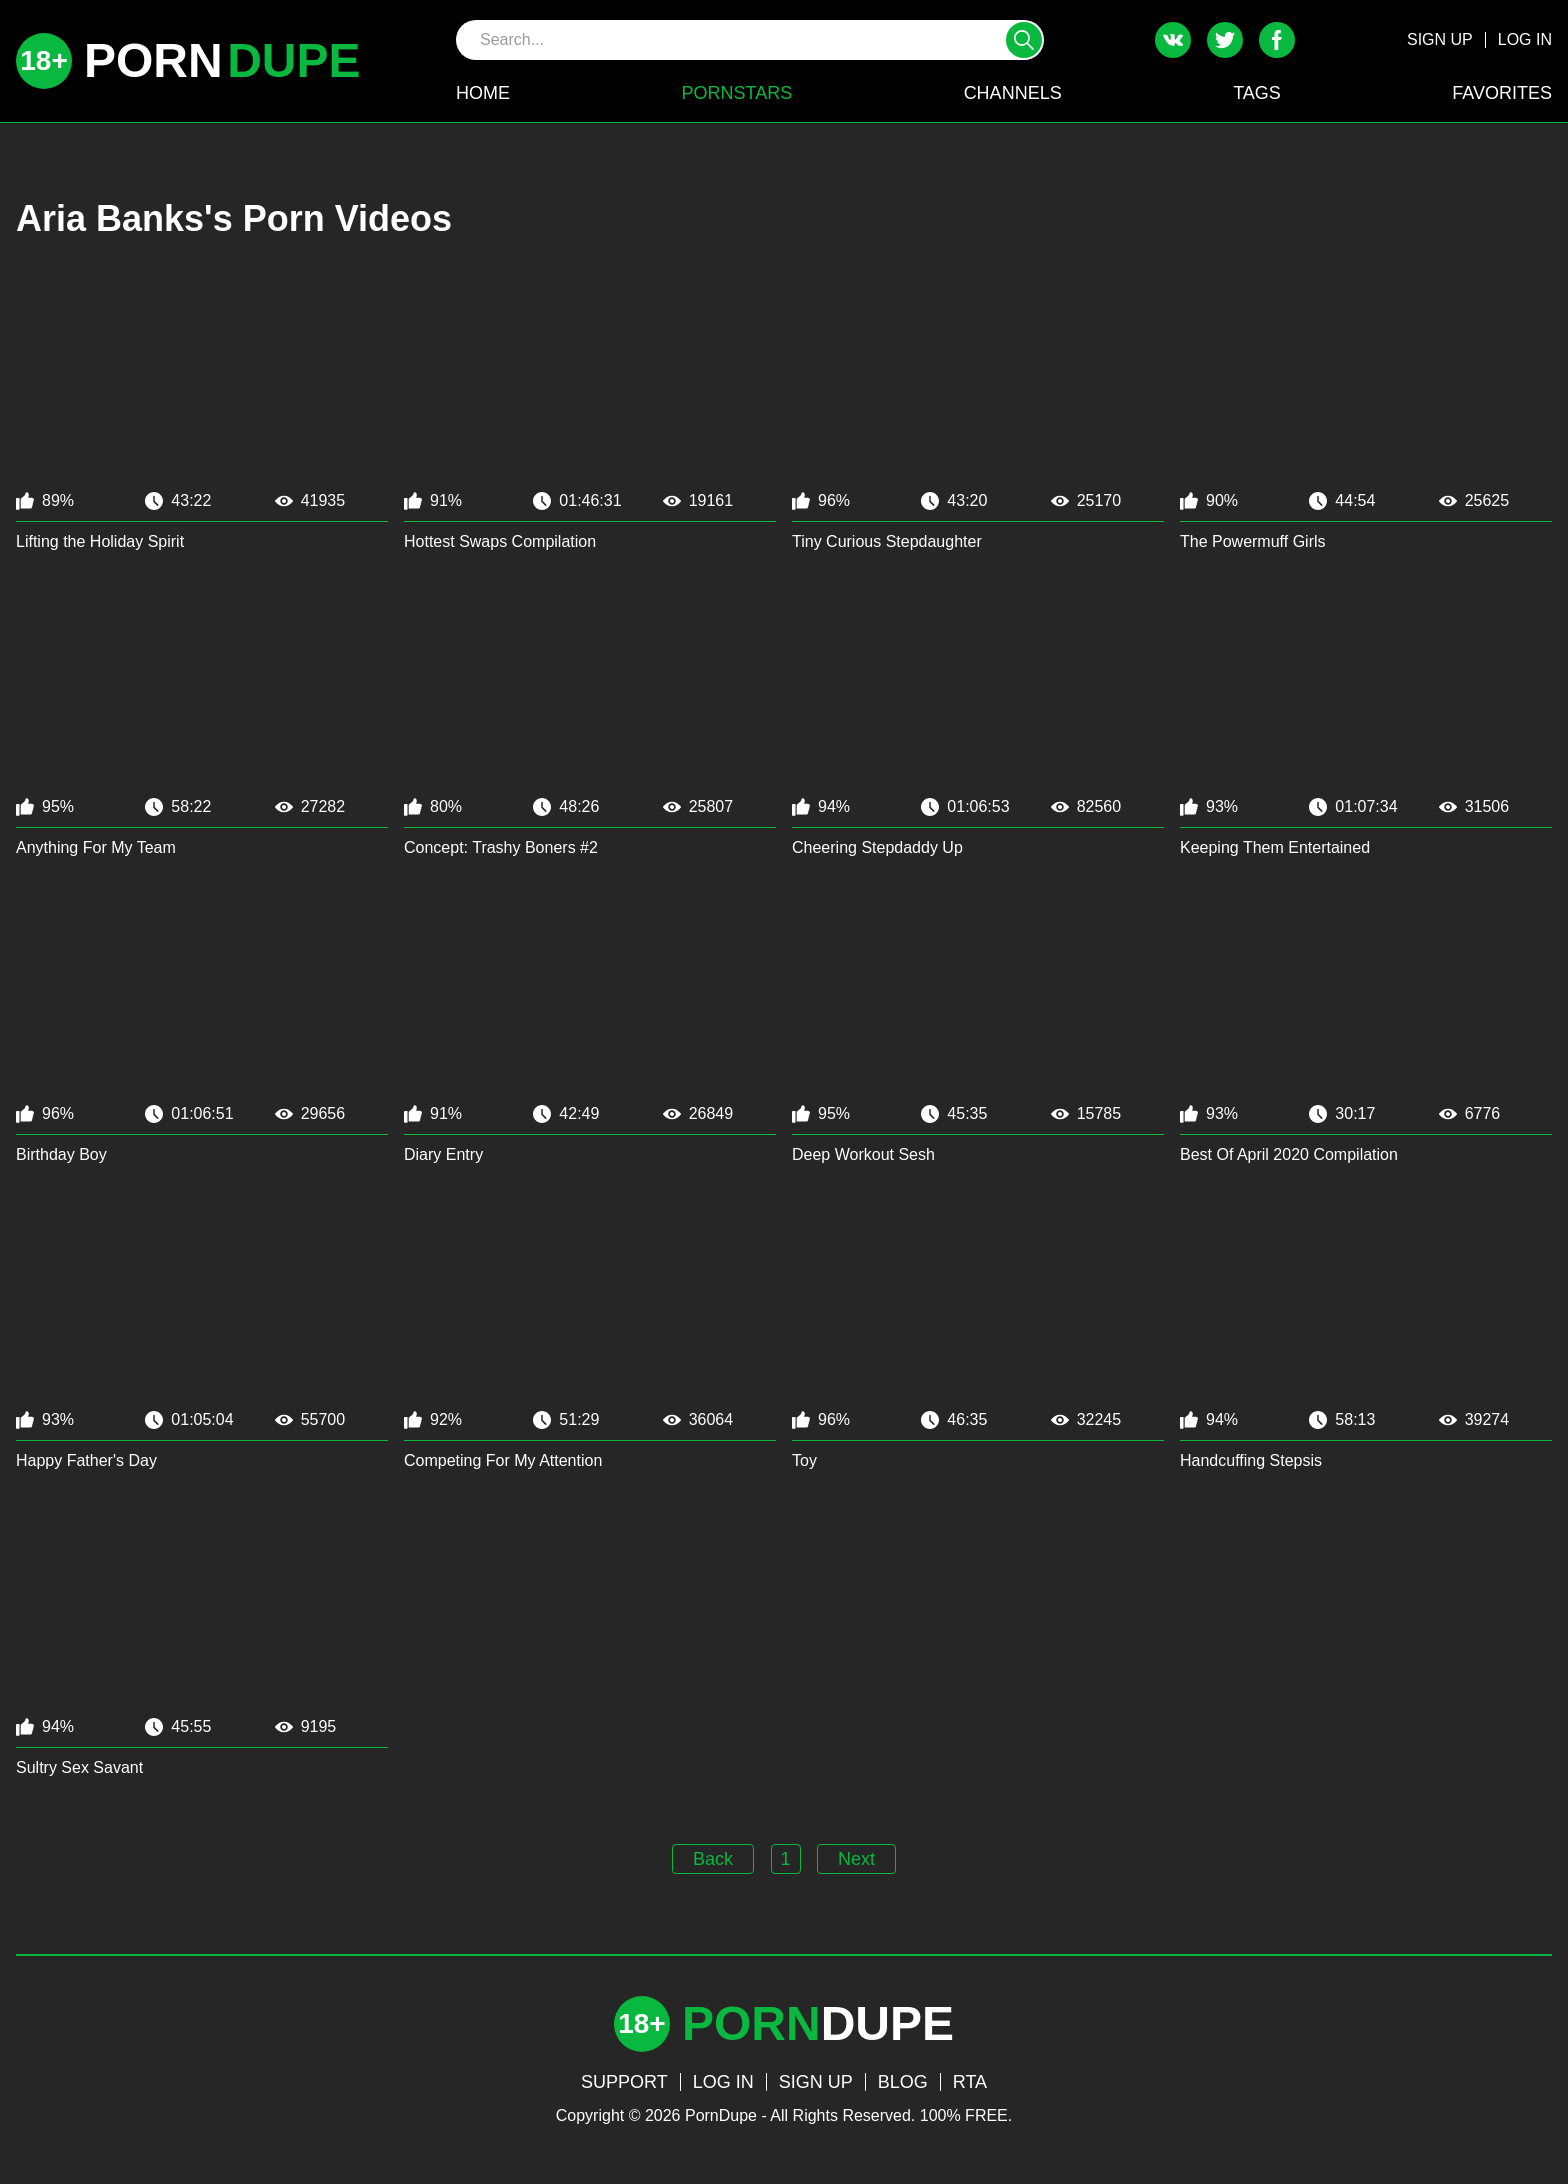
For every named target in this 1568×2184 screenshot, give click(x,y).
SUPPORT (624, 2082)
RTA (970, 2082)
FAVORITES (1502, 93)
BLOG (903, 2082)
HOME (483, 93)
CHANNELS (1013, 93)
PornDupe (721, 2115)
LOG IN (1525, 39)
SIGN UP (1440, 39)
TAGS (1257, 93)
